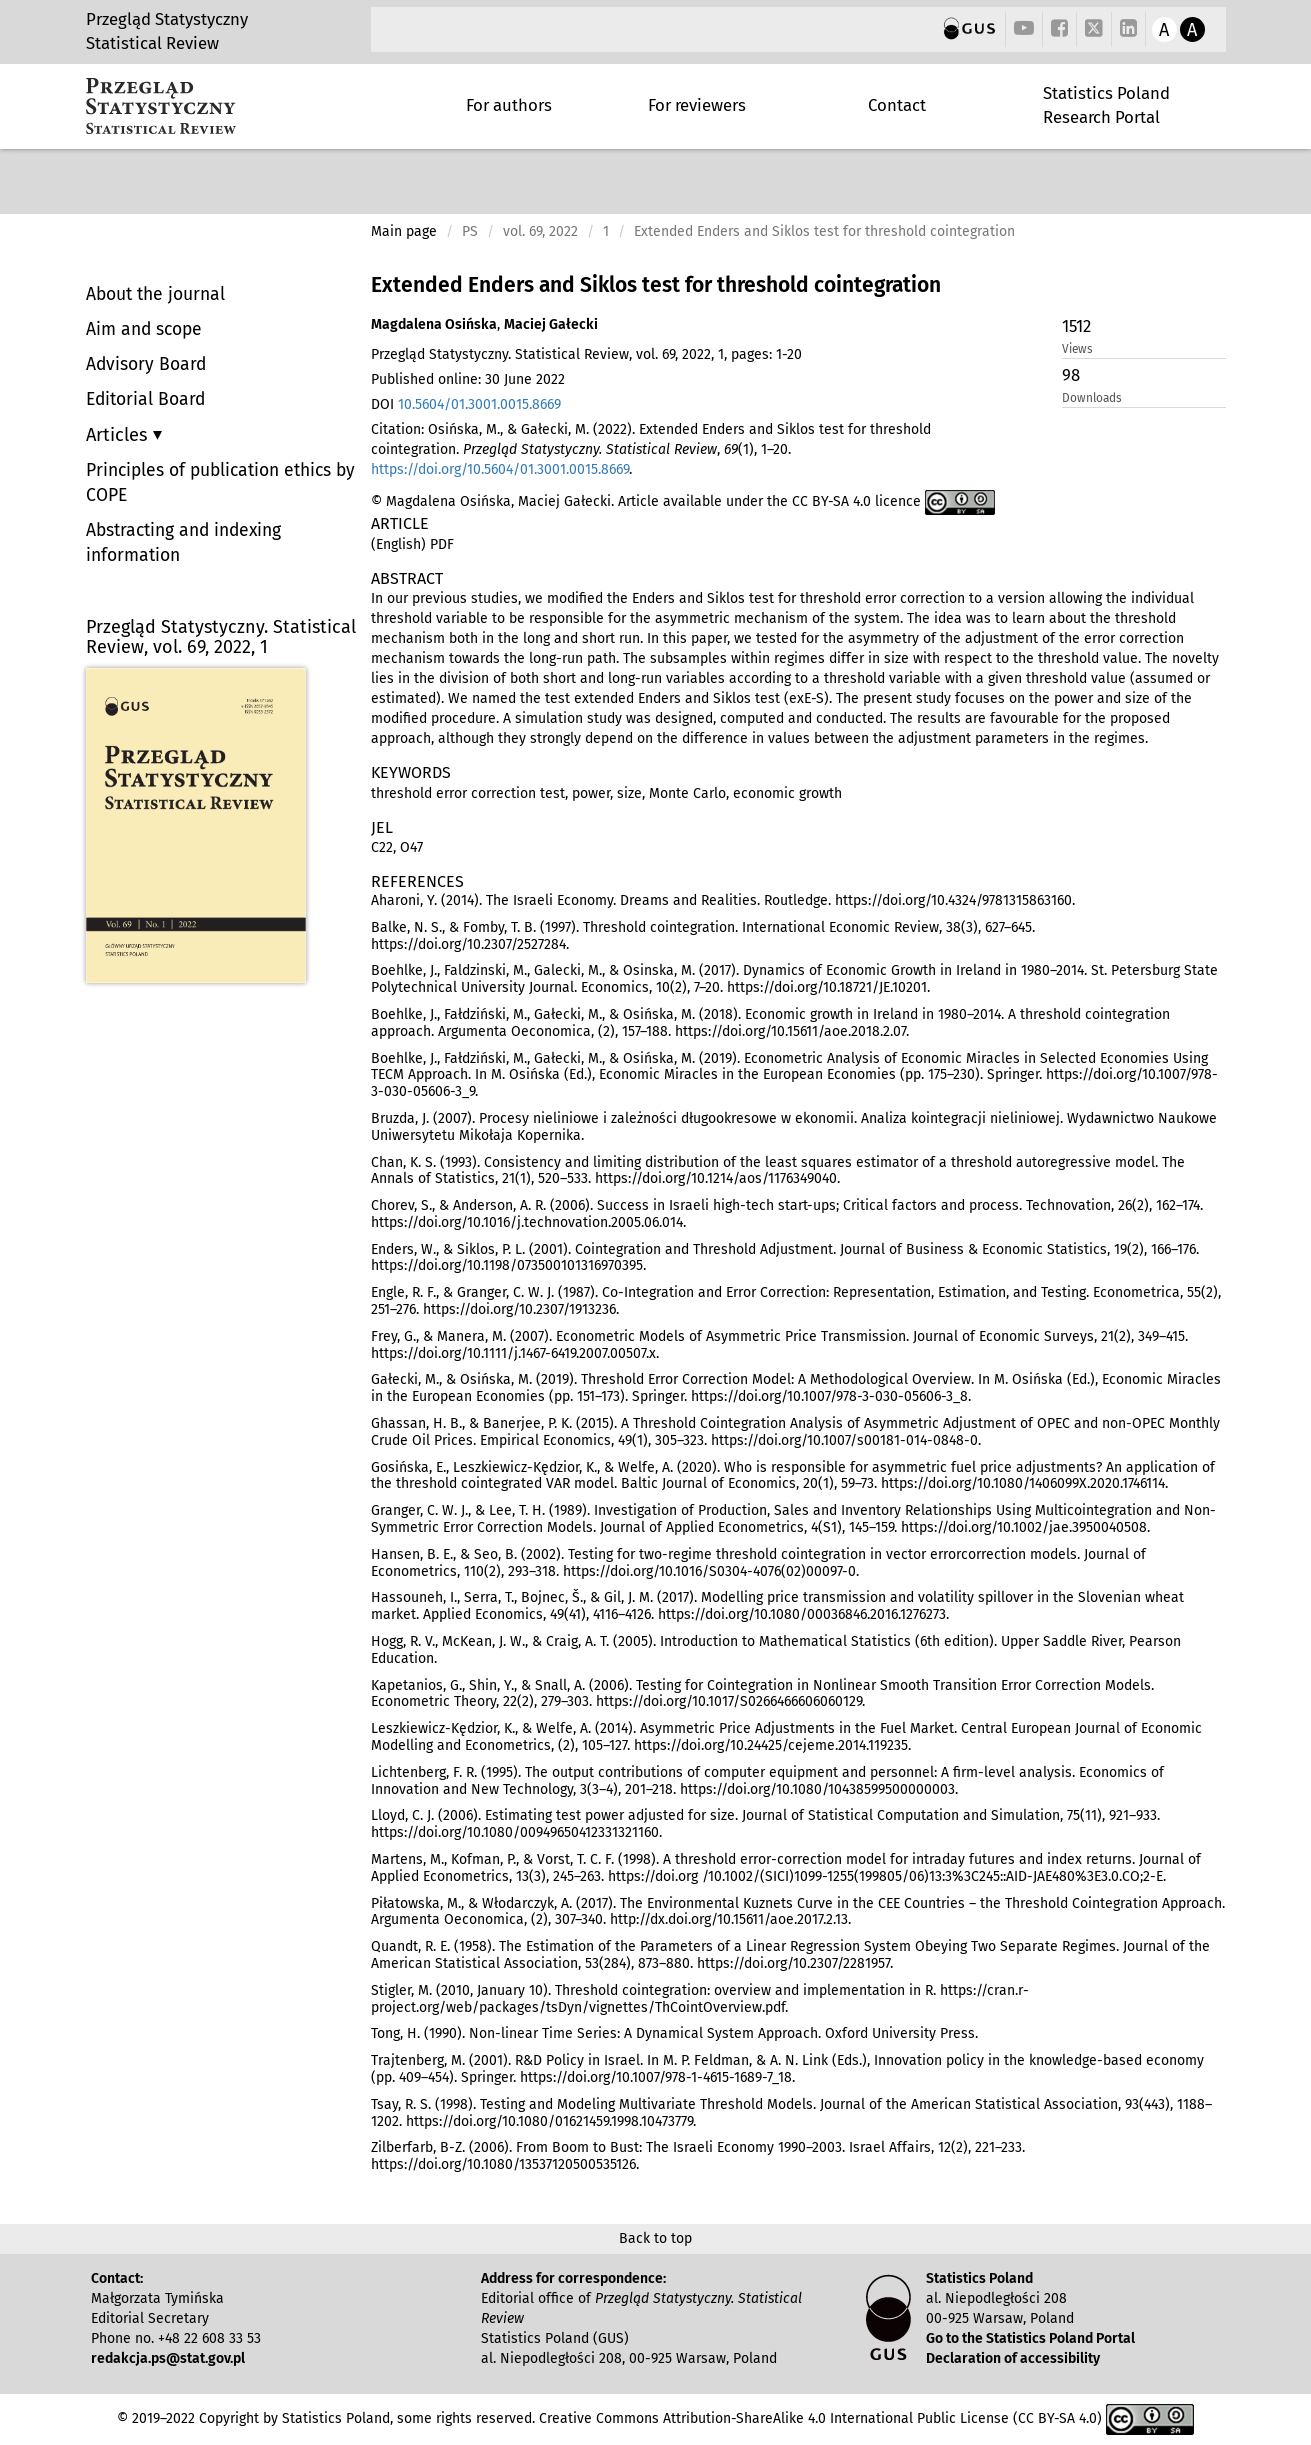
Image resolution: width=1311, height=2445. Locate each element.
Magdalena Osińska (434, 324)
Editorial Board (145, 399)
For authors (509, 105)
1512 (1076, 326)
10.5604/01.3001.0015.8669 (479, 404)
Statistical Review (152, 43)
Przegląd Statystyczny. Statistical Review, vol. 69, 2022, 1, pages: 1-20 (586, 354)
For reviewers (697, 105)
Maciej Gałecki (551, 324)
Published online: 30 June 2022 (468, 379)
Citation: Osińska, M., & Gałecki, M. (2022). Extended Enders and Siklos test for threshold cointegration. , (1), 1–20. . (651, 449)
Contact (897, 105)
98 (1071, 375)
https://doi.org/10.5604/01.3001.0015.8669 (500, 469)
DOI (466, 404)
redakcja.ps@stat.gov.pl (168, 2358)
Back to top (655, 2238)
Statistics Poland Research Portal (1106, 105)
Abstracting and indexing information (183, 543)
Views (1077, 349)
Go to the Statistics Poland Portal (1030, 2338)
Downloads (1092, 398)
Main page (404, 231)
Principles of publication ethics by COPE (220, 483)
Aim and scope (144, 329)
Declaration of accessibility (1013, 2358)
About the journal (155, 294)
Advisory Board (146, 364)
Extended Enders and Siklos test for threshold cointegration (656, 285)
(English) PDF (412, 544)
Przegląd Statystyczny (167, 19)
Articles (119, 435)
